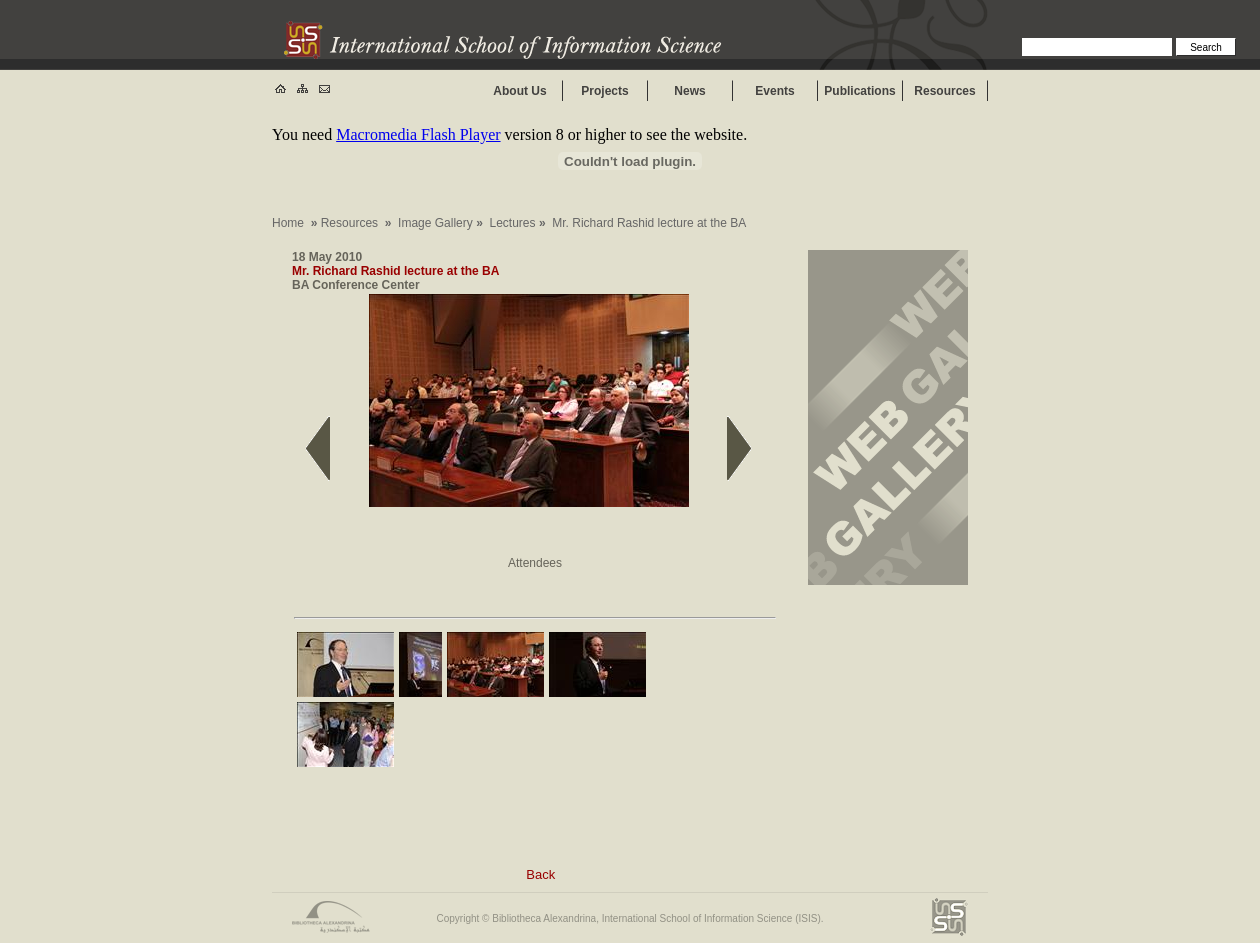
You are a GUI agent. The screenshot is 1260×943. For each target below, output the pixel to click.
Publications (859, 91)
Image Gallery (435, 223)
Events (774, 91)
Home (288, 223)
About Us (519, 91)
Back (540, 874)
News (689, 91)
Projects (604, 91)
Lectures (513, 223)
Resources (944, 91)
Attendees (535, 563)
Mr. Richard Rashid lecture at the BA (395, 271)
